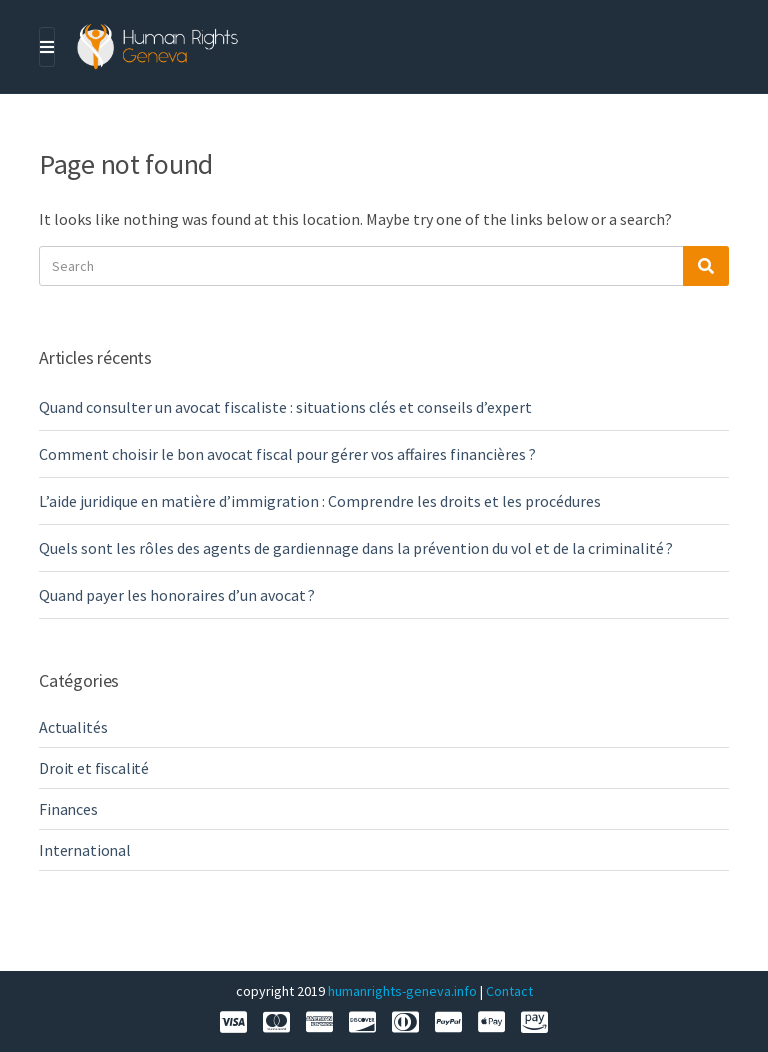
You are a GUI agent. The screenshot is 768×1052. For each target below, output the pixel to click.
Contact (509, 991)
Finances (68, 809)
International (85, 850)
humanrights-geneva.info (402, 991)
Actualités (73, 727)
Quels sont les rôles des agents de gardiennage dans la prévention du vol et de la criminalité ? (356, 548)
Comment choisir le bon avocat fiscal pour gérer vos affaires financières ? (287, 454)
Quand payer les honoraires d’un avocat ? (177, 595)
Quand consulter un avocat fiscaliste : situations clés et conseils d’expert (285, 407)
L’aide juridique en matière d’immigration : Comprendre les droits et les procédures (320, 501)
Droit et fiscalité (94, 768)
